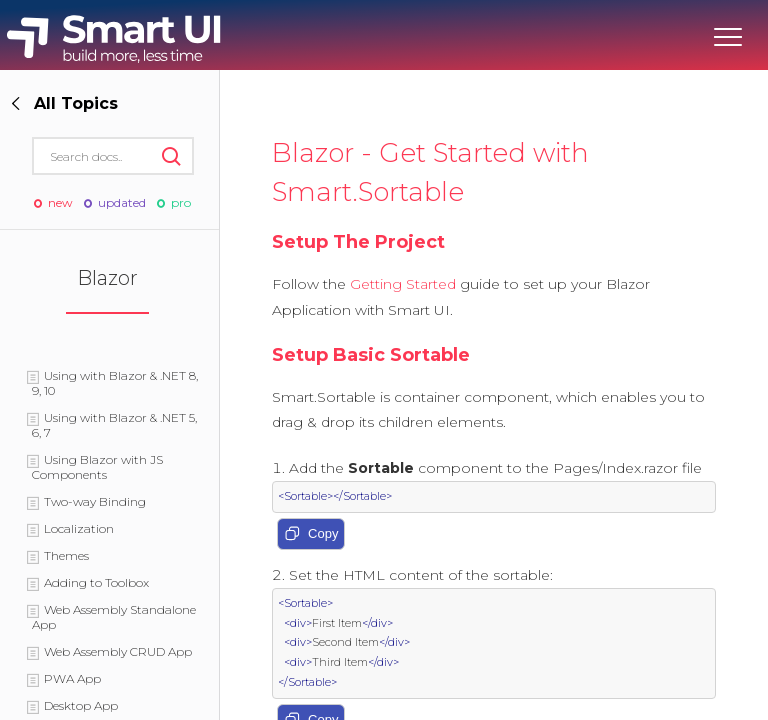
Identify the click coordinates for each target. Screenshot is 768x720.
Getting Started (403, 284)
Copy (311, 535)
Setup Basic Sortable (371, 355)
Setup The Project (358, 242)
